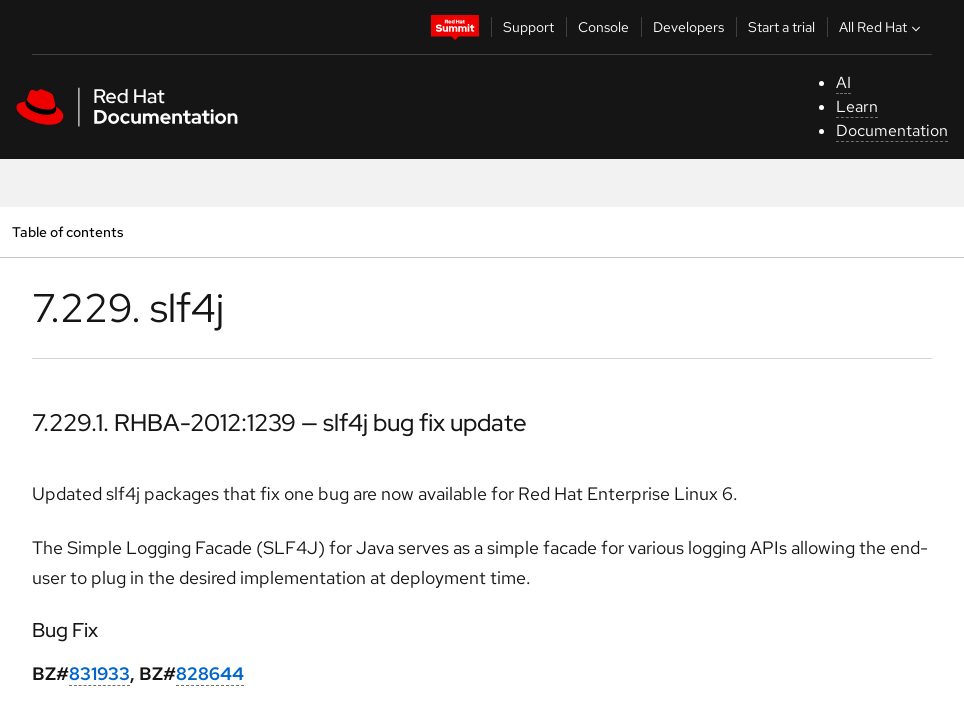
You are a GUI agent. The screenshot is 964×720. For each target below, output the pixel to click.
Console (603, 27)
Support (528, 27)
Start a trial (781, 27)
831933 (99, 673)
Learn (857, 106)
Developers (688, 27)
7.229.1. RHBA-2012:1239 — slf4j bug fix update (279, 422)
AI (843, 82)
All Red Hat (882, 27)
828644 (210, 673)
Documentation (892, 130)
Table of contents (67, 231)
